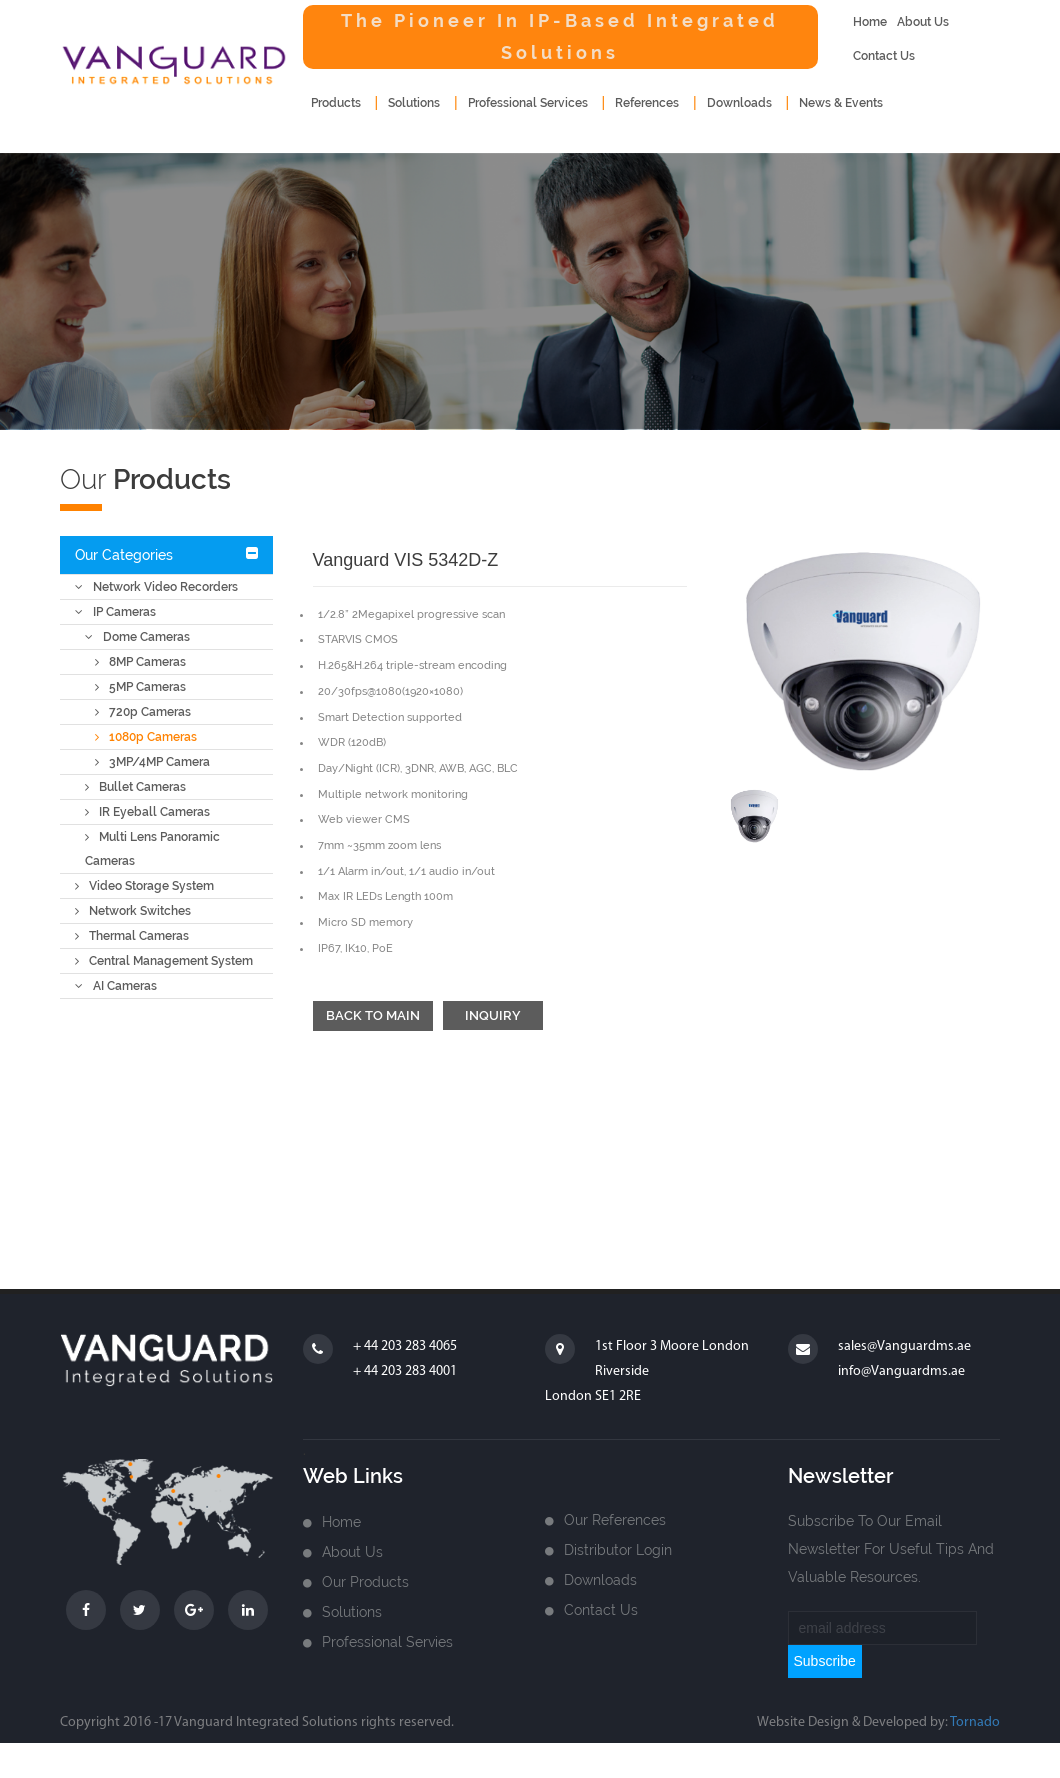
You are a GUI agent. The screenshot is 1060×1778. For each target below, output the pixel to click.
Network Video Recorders (156, 587)
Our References (615, 1520)
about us (923, 22)
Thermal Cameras (132, 936)
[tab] (166, 555)
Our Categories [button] (124, 555)
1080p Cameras (146, 737)
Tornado (975, 1722)
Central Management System (164, 961)
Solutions (352, 1612)
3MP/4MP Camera (152, 762)
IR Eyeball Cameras (147, 812)
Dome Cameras (137, 637)
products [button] (336, 103)
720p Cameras (143, 712)
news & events (841, 103)
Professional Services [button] (528, 103)
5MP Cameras (140, 687)
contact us (884, 56)
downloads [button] (739, 103)
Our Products (365, 1582)
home (870, 22)
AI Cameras (116, 986)
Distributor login (618, 1550)
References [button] (647, 103)
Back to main (373, 1015)
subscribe (825, 1661)
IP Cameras (115, 612)
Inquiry (493, 1015)
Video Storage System (144, 886)
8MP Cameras (140, 662)
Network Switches (133, 911)
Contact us (601, 1610)
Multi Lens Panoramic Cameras (152, 849)
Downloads (600, 1580)
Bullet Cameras (135, 787)
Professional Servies (387, 1642)
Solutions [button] (414, 103)
